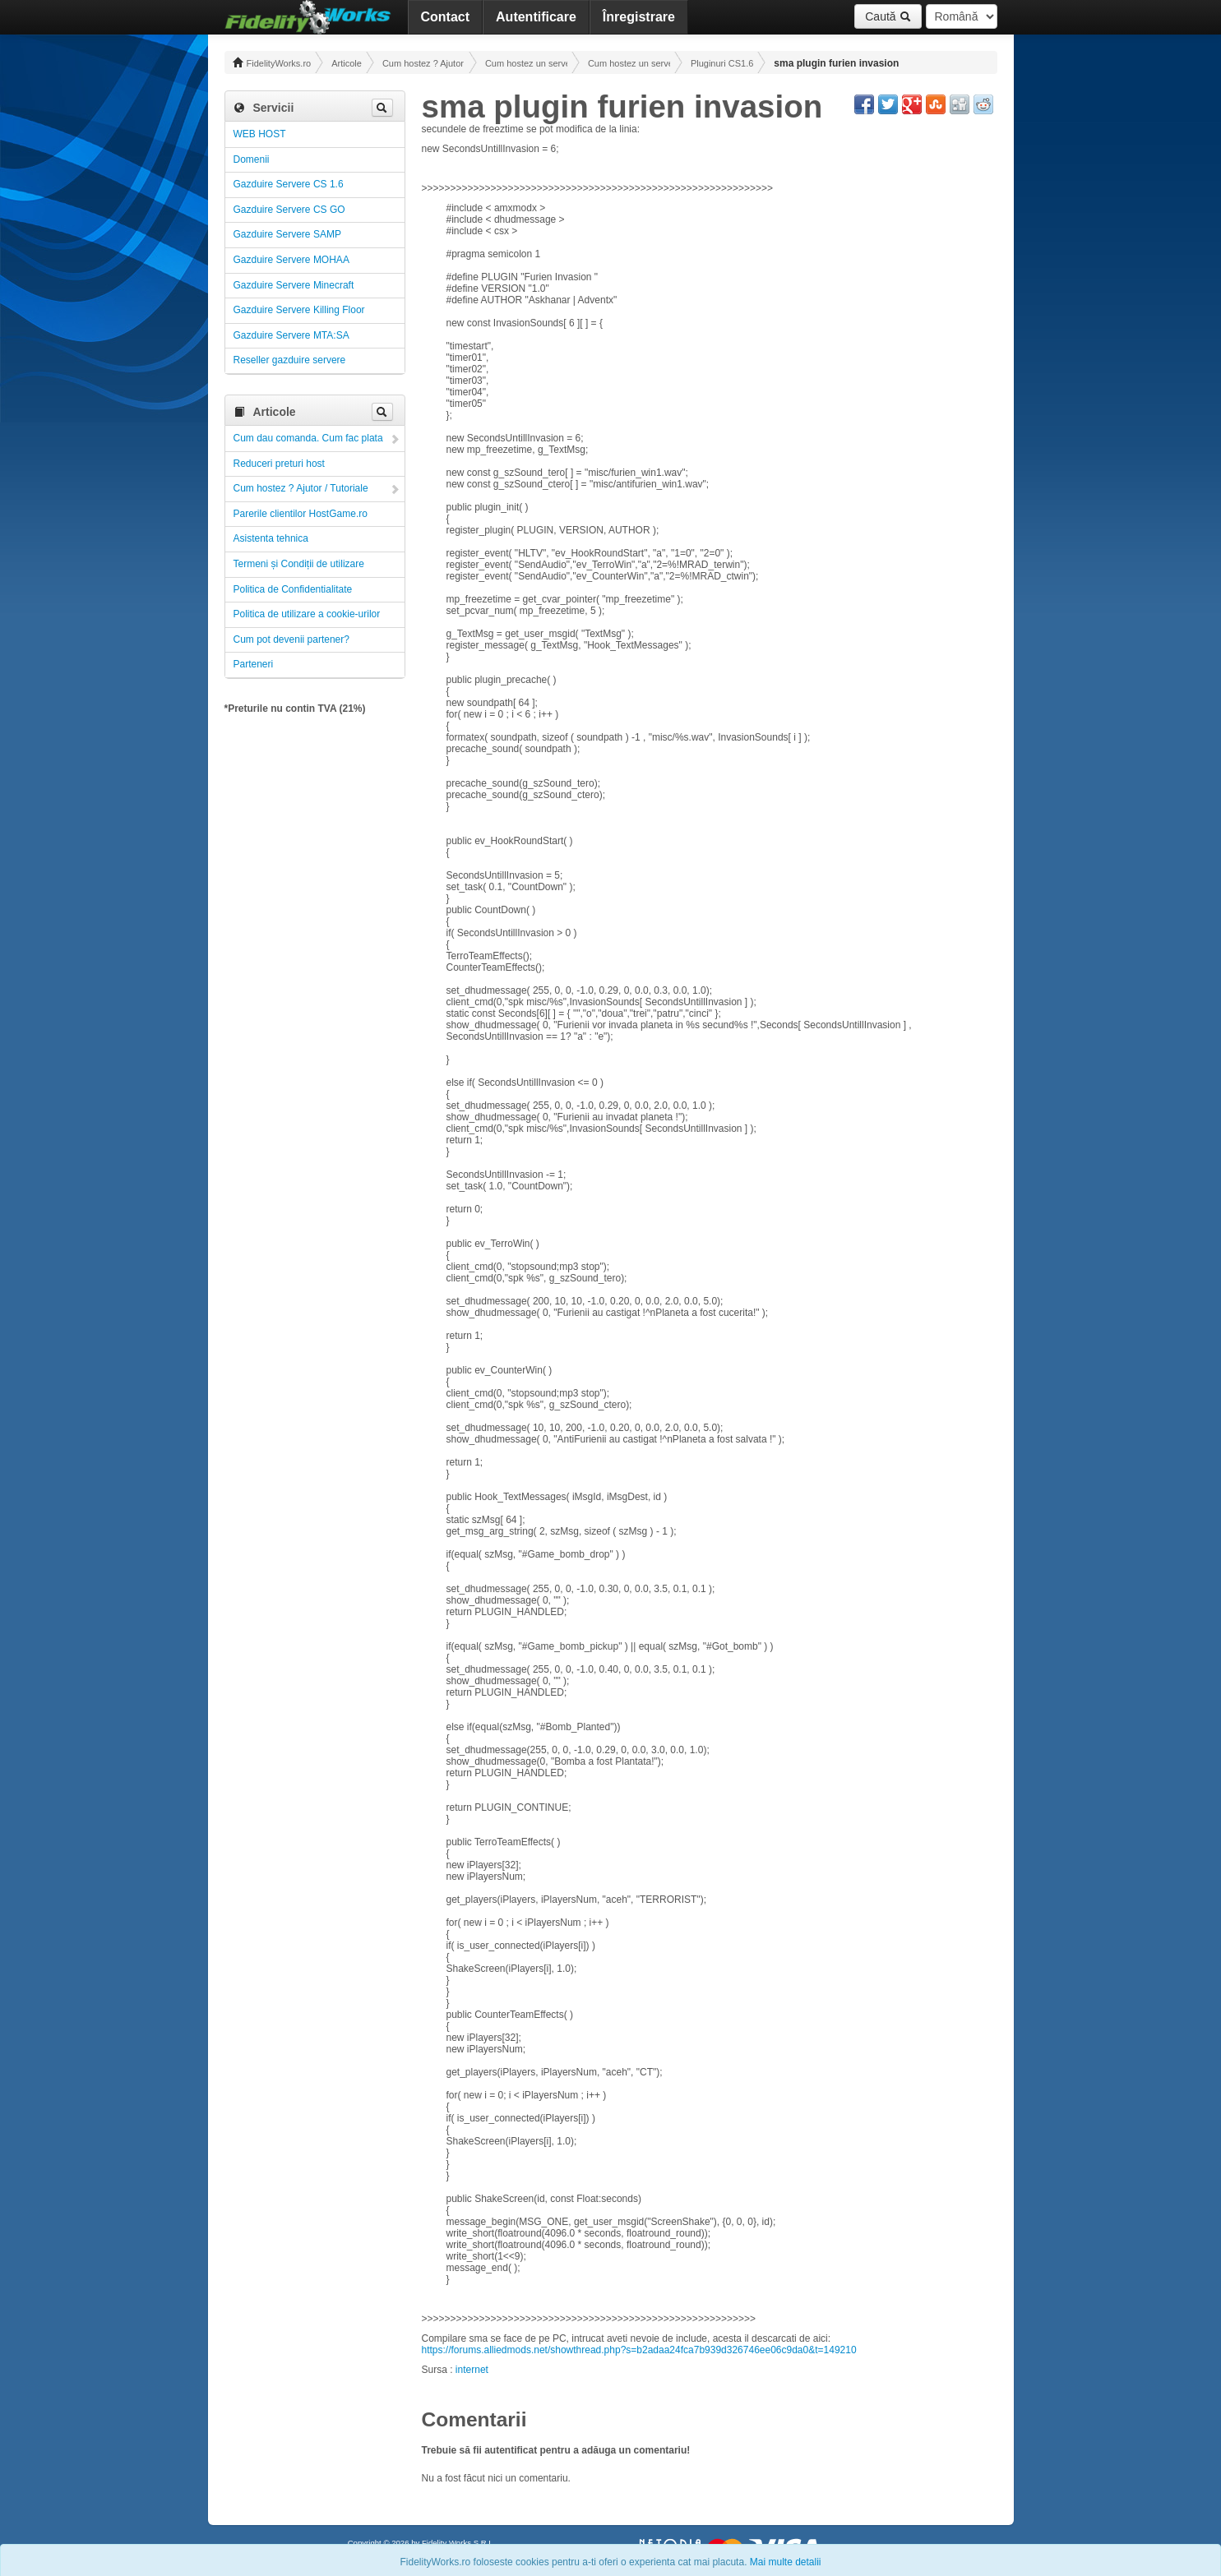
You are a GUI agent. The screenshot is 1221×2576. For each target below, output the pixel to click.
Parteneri (254, 664)
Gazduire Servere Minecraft (294, 285)
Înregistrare (639, 17)
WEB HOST (260, 134)
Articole (346, 63)
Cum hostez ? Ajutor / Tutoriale (423, 63)
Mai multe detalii (785, 2562)
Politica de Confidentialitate (293, 589)
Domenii (252, 159)
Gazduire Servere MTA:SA (291, 335)
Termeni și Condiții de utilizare (299, 564)
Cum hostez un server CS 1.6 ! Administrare (629, 63)
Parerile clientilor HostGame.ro (301, 513)
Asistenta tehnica (271, 538)
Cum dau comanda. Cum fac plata (308, 438)
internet (472, 2369)
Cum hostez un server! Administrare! (526, 63)
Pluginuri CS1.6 (722, 63)
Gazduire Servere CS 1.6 (289, 184)
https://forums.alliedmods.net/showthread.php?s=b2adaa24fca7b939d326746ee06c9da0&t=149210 (639, 2350)
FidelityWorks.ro (272, 62)
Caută (887, 16)
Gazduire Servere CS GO (289, 209)
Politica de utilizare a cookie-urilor (307, 614)
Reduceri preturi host (279, 463)
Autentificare (536, 17)
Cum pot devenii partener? (291, 639)
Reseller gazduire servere (290, 360)
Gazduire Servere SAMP (287, 234)
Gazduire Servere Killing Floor (299, 310)
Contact (445, 17)
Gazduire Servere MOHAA (291, 259)
